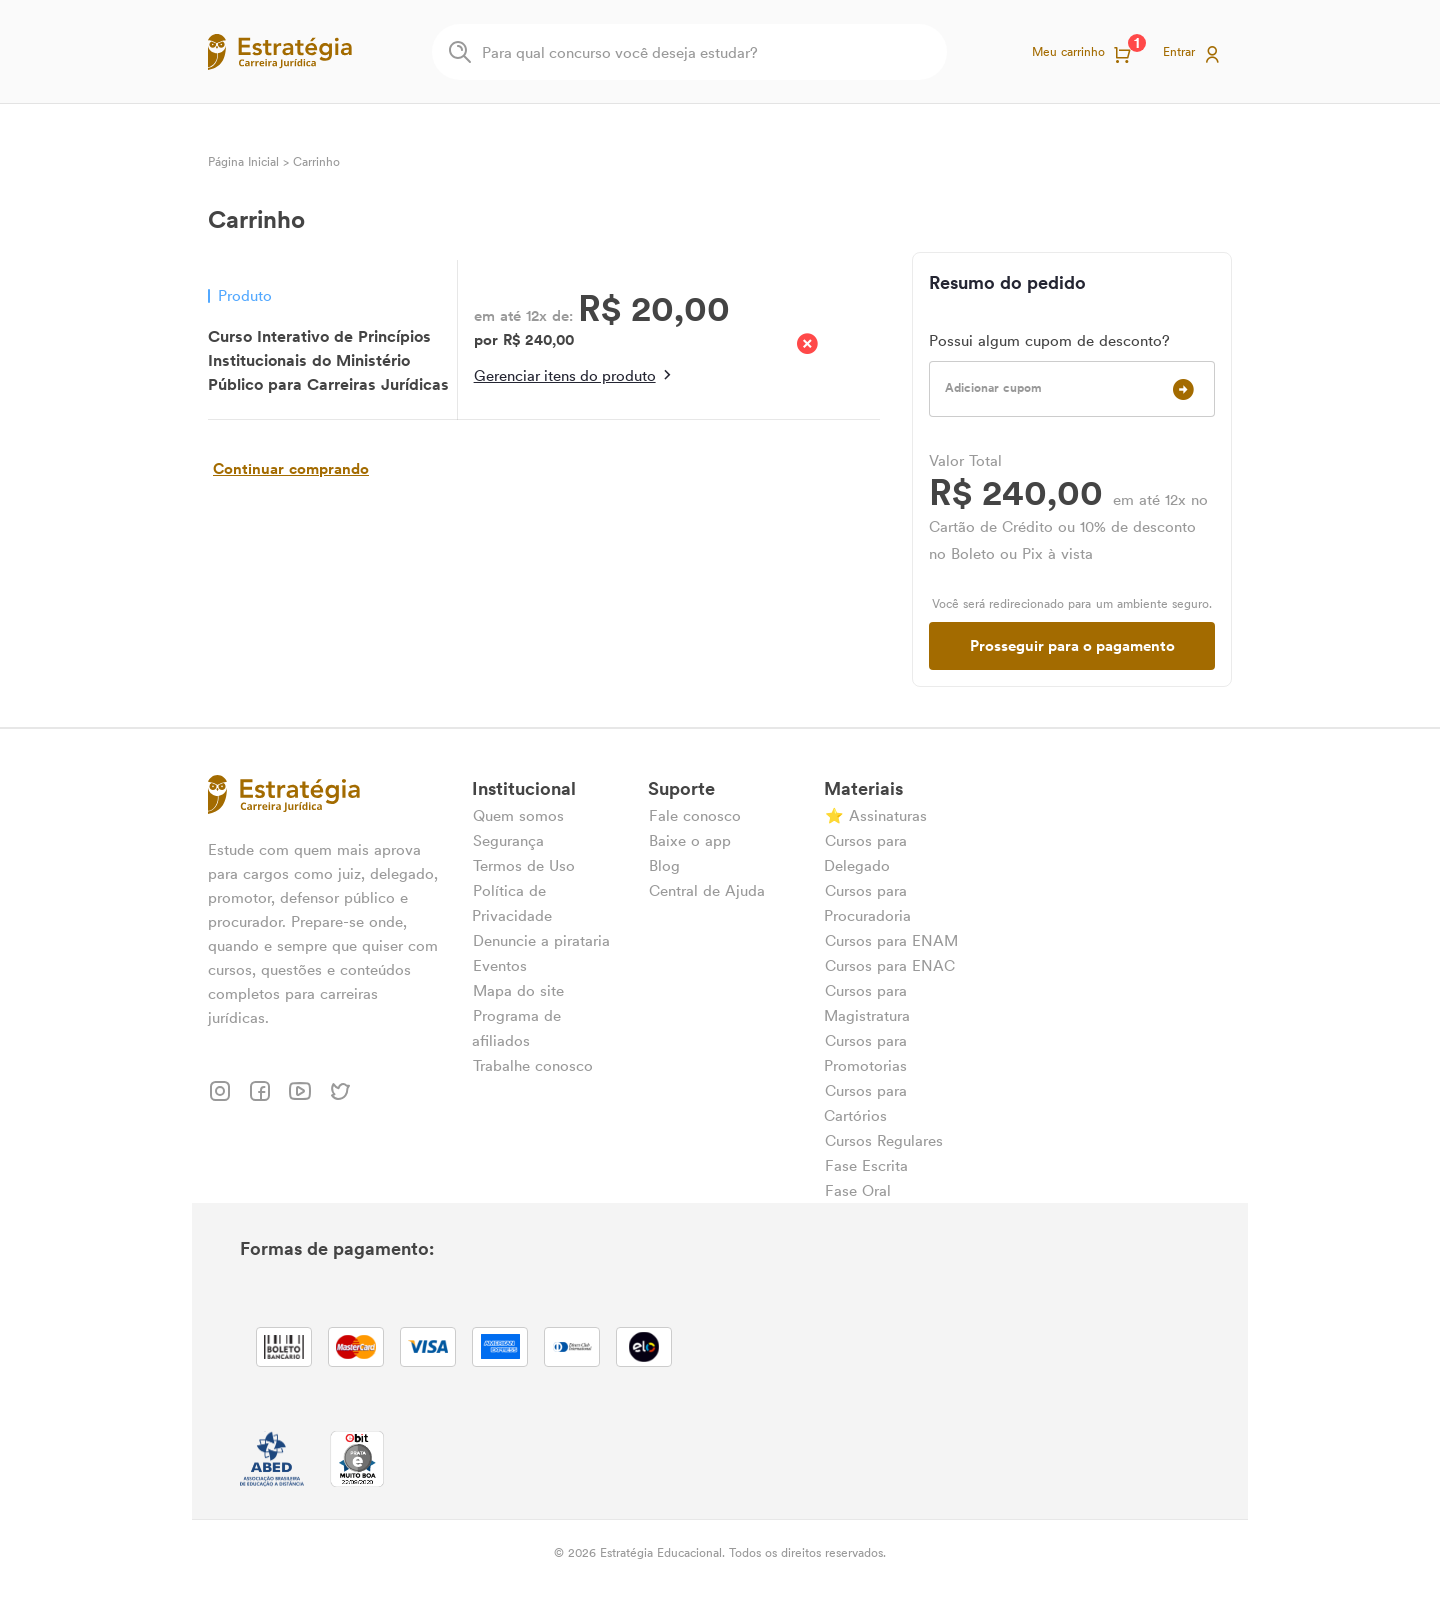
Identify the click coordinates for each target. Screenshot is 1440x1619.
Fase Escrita (866, 1165)
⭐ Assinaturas (876, 815)
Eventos (500, 965)
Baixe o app (690, 840)
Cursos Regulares (884, 1140)
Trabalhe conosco (533, 1065)
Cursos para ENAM (891, 940)
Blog (664, 865)
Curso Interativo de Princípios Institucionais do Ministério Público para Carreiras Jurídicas (328, 360)
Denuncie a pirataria (541, 940)
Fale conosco (695, 815)
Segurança (508, 840)
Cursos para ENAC (890, 965)
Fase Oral (858, 1190)
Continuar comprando (291, 468)
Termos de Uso (524, 865)
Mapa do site (518, 990)
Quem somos (518, 815)
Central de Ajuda (707, 890)
